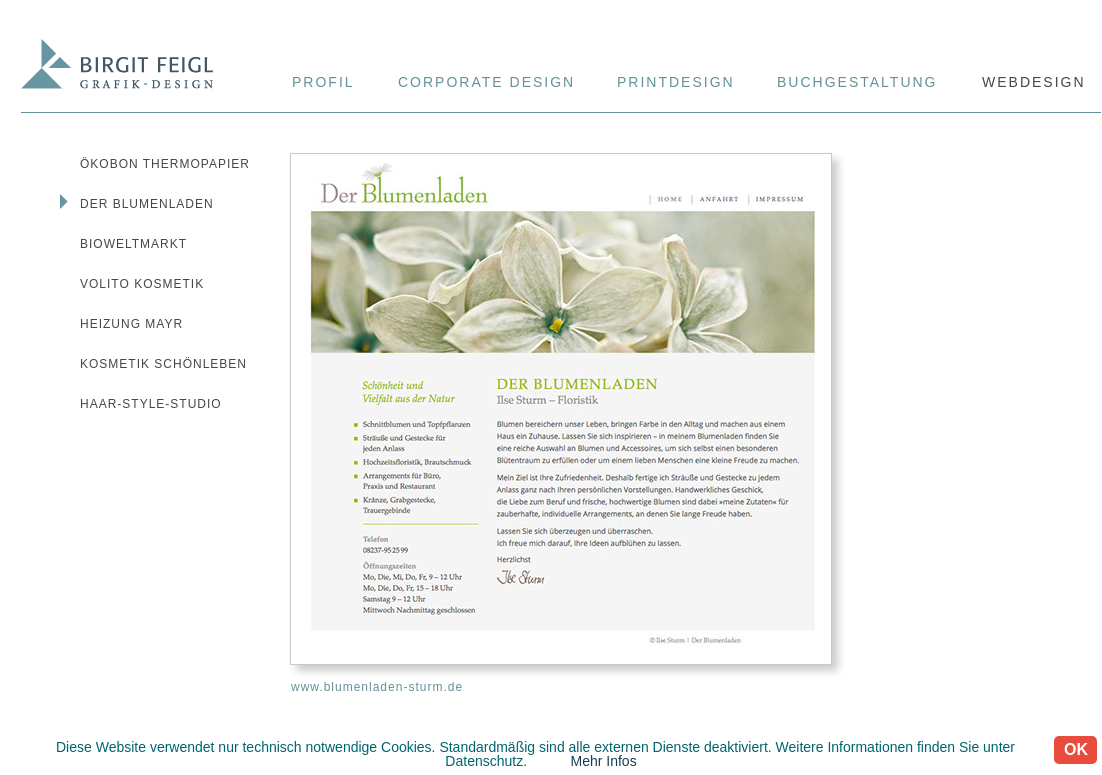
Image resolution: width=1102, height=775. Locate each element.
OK (1076, 749)
